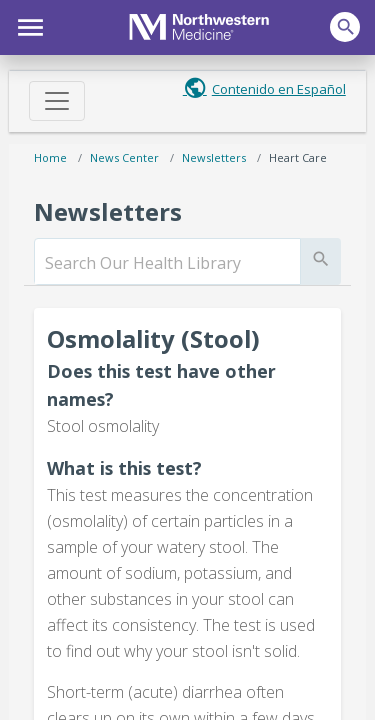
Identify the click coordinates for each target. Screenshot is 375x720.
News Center (124, 157)
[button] (27, 25)
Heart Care (298, 157)
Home (50, 157)
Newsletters (214, 157)
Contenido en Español (279, 89)
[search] (167, 263)
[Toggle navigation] (57, 101)
